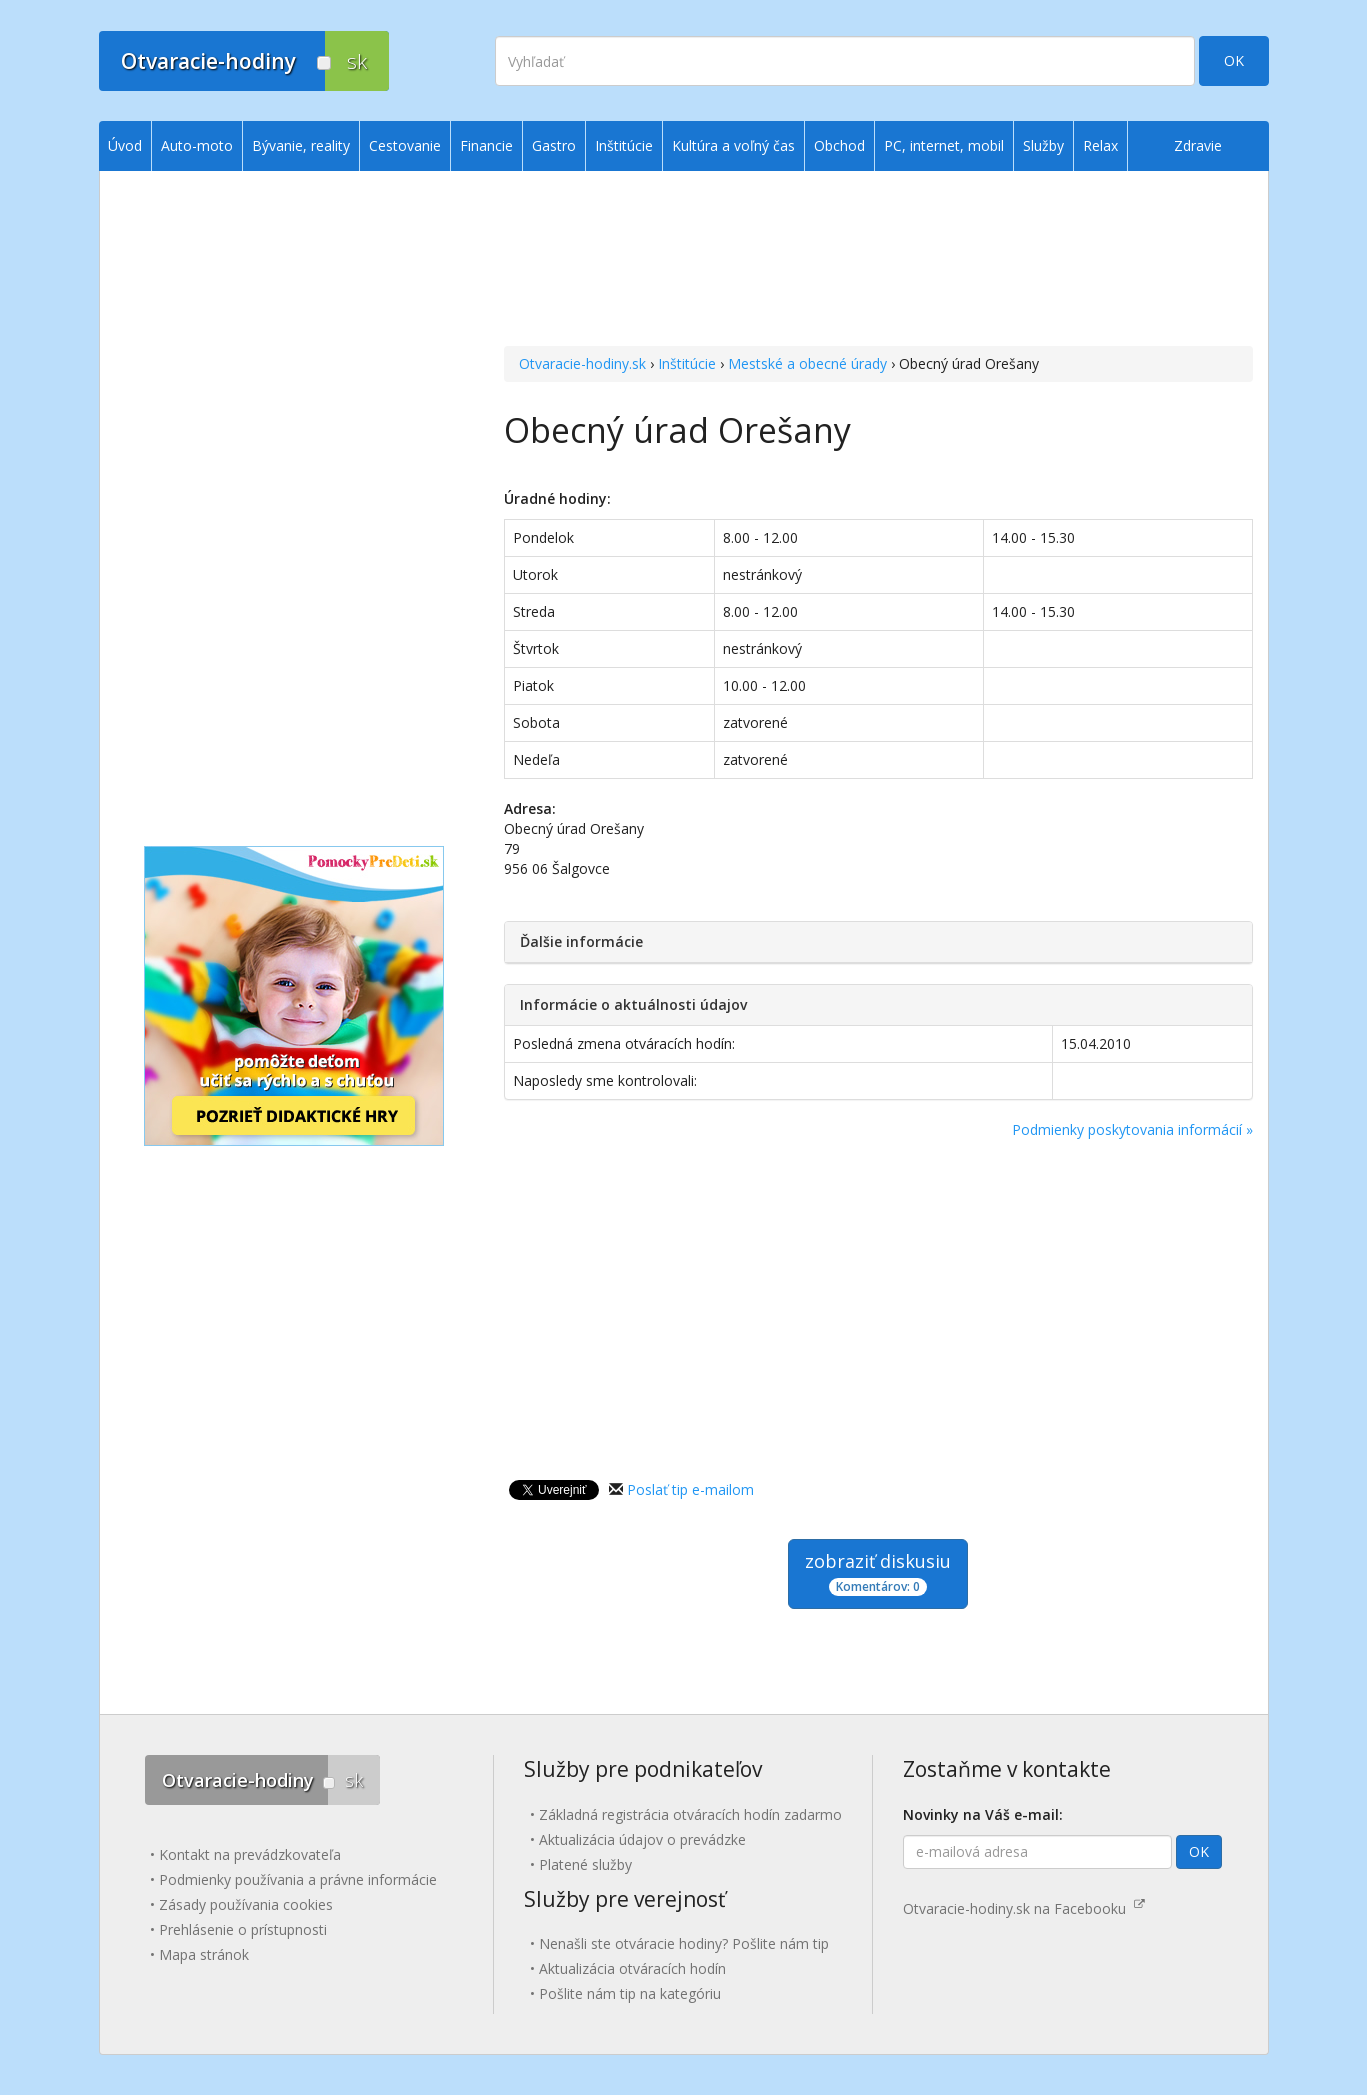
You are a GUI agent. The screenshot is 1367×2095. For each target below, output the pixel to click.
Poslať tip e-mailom (690, 1489)
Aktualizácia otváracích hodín (632, 1968)
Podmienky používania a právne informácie (298, 1879)
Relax (1100, 145)
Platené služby (585, 1864)
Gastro (554, 145)
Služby (1043, 145)
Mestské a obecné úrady (807, 363)
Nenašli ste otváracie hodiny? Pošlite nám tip (684, 1943)
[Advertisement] (878, 261)
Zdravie (1198, 145)
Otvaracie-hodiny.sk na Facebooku (1024, 1908)
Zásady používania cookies (246, 1904)
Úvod (125, 145)
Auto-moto (197, 145)
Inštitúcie (687, 363)
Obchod (839, 145)
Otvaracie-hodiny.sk (582, 363)
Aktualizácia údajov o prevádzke (642, 1839)
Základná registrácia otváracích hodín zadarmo (690, 1814)
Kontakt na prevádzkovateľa (250, 1854)
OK (1234, 60)
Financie (486, 145)
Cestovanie (405, 145)
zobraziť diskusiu (878, 1572)
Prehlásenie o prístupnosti (243, 1929)
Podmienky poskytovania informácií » (1132, 1129)
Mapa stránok (204, 1954)
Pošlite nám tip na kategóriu (630, 1993)
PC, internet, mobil (944, 145)
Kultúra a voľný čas (733, 145)
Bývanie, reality (301, 145)
